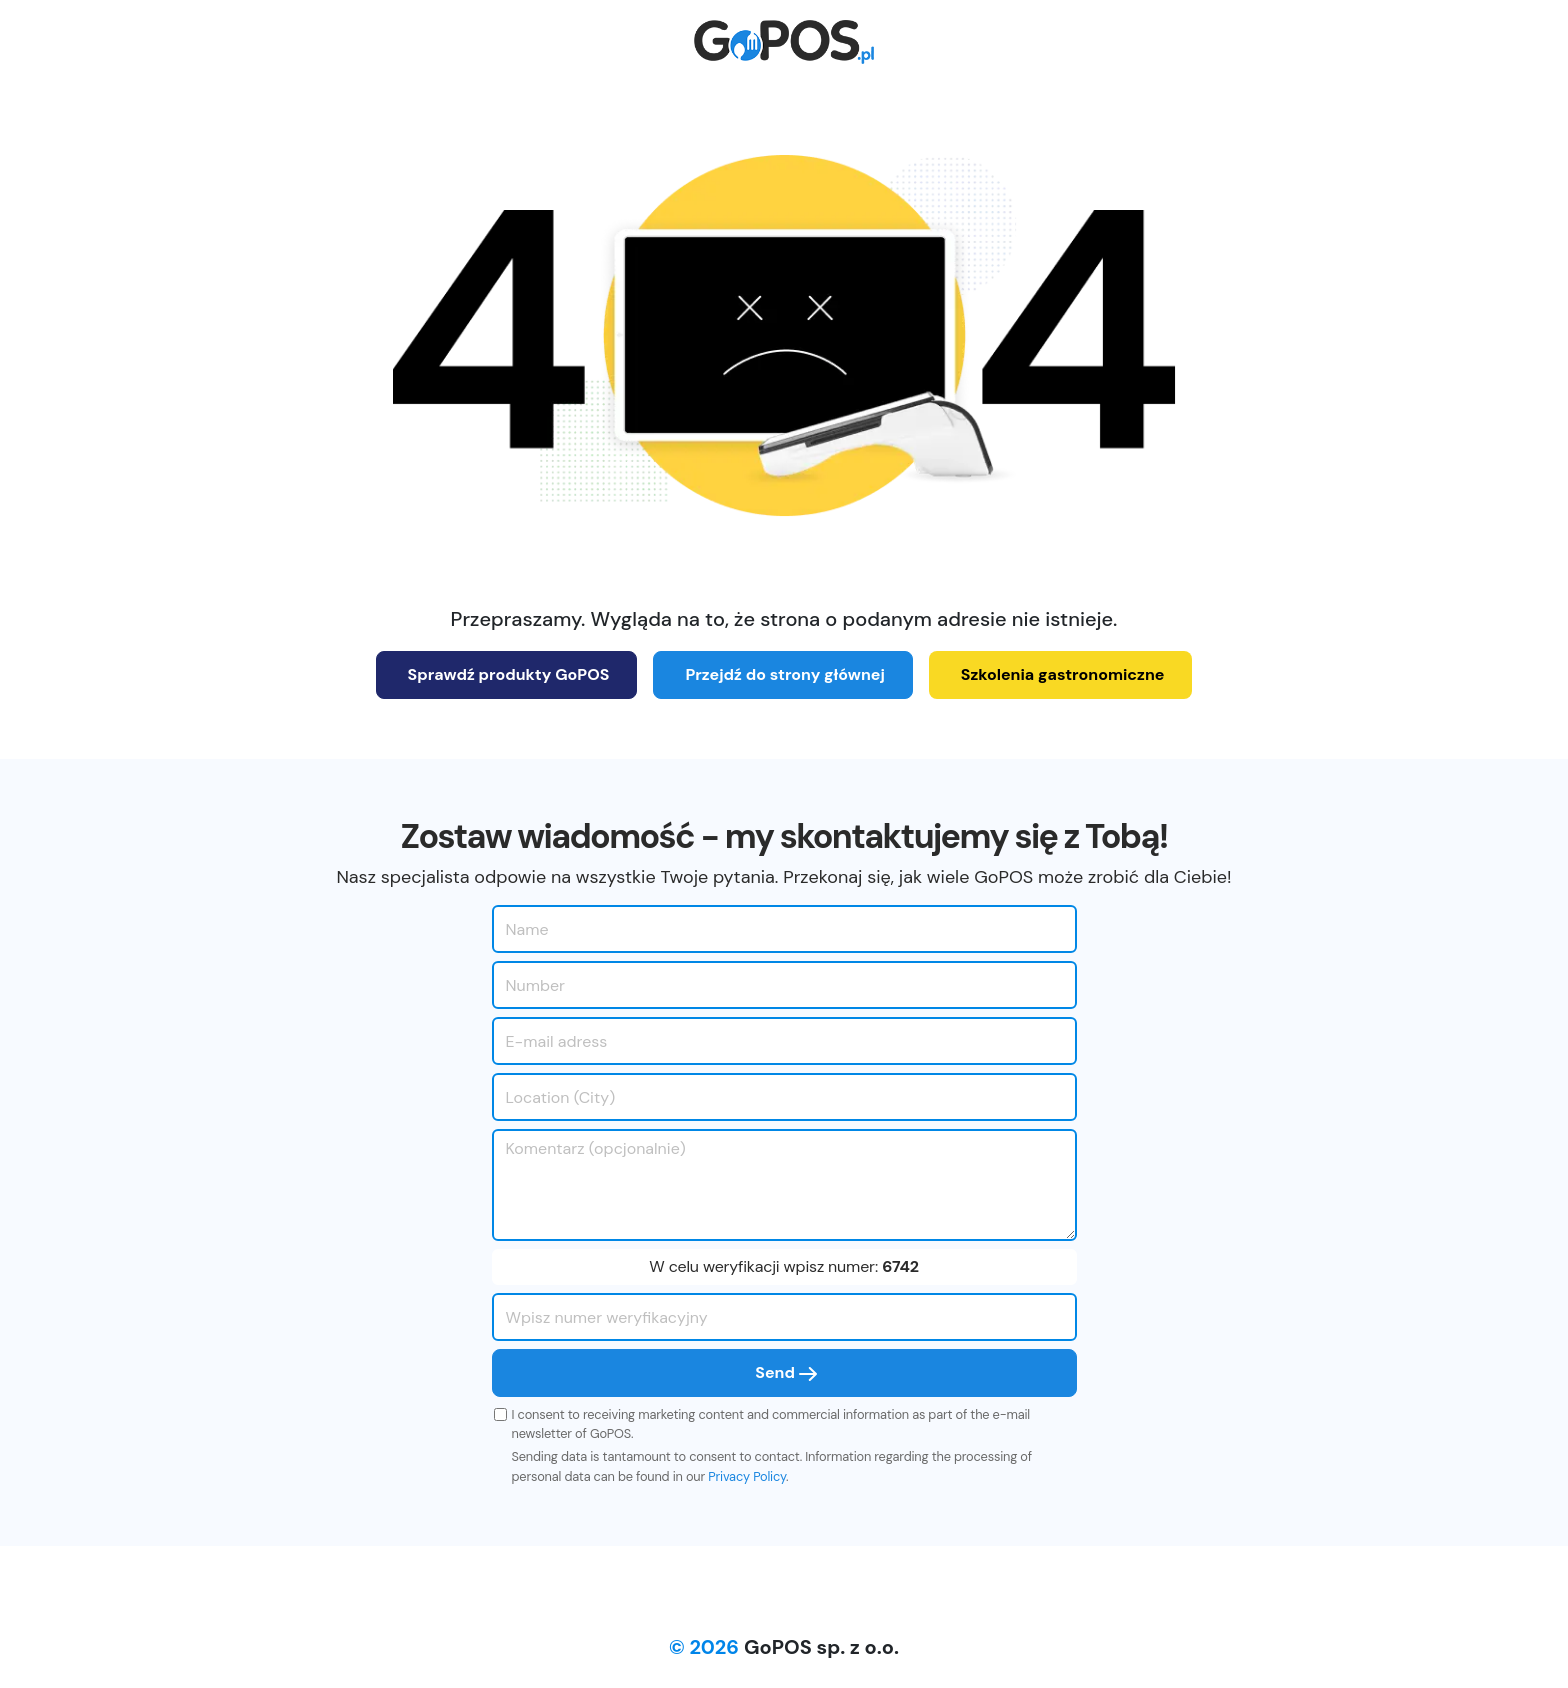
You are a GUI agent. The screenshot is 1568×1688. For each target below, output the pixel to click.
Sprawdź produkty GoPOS (509, 674)
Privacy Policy (747, 1476)
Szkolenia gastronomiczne (1063, 674)
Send (785, 1372)
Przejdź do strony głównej (784, 674)
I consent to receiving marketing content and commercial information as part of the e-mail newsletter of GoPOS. (771, 1424)
